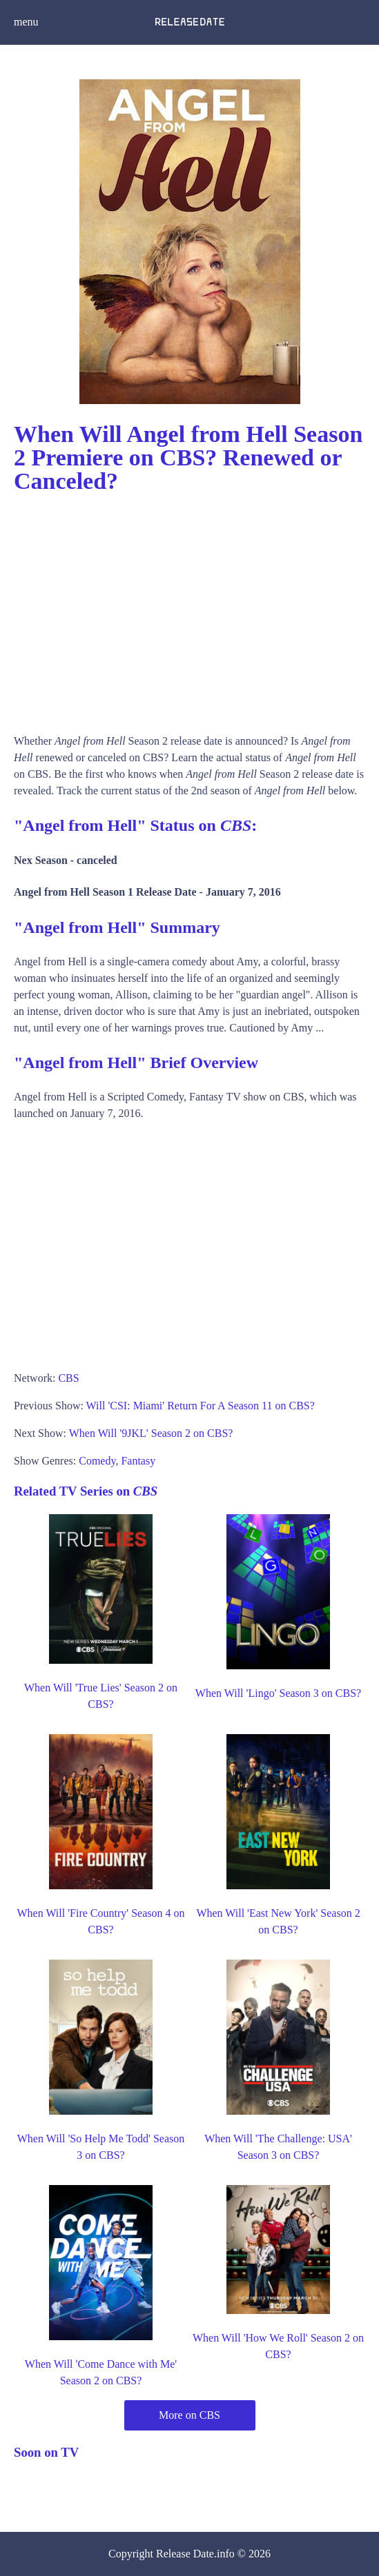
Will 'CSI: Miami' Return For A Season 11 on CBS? (200, 1405)
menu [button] (26, 22)
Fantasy (138, 1461)
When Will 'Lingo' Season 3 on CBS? (278, 1693)
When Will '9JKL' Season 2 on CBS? (151, 1433)
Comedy (97, 1461)
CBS (68, 1378)
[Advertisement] (189, 608)
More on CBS (189, 2415)
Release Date (185, 2553)
